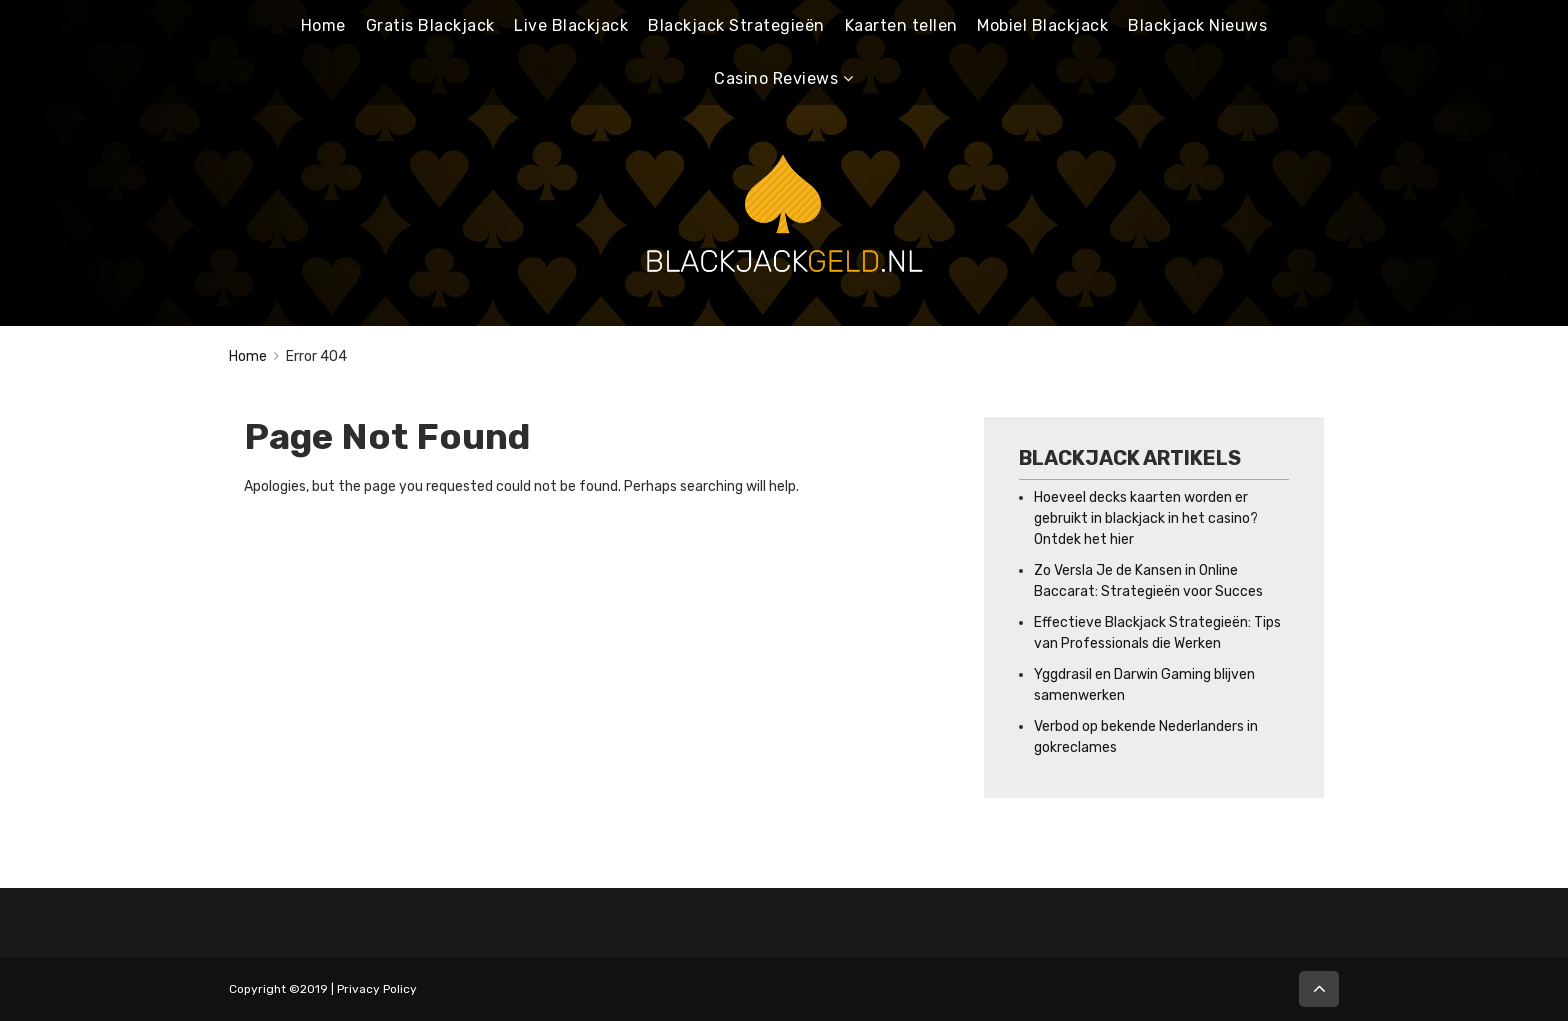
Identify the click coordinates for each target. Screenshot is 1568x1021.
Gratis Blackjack (430, 25)
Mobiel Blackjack (1042, 25)
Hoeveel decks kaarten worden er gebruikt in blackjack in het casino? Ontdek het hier (1146, 518)
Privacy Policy (377, 989)
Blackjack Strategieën (736, 25)
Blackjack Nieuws (1197, 25)
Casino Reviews (776, 78)
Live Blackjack (571, 25)
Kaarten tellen (901, 25)
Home (323, 25)
